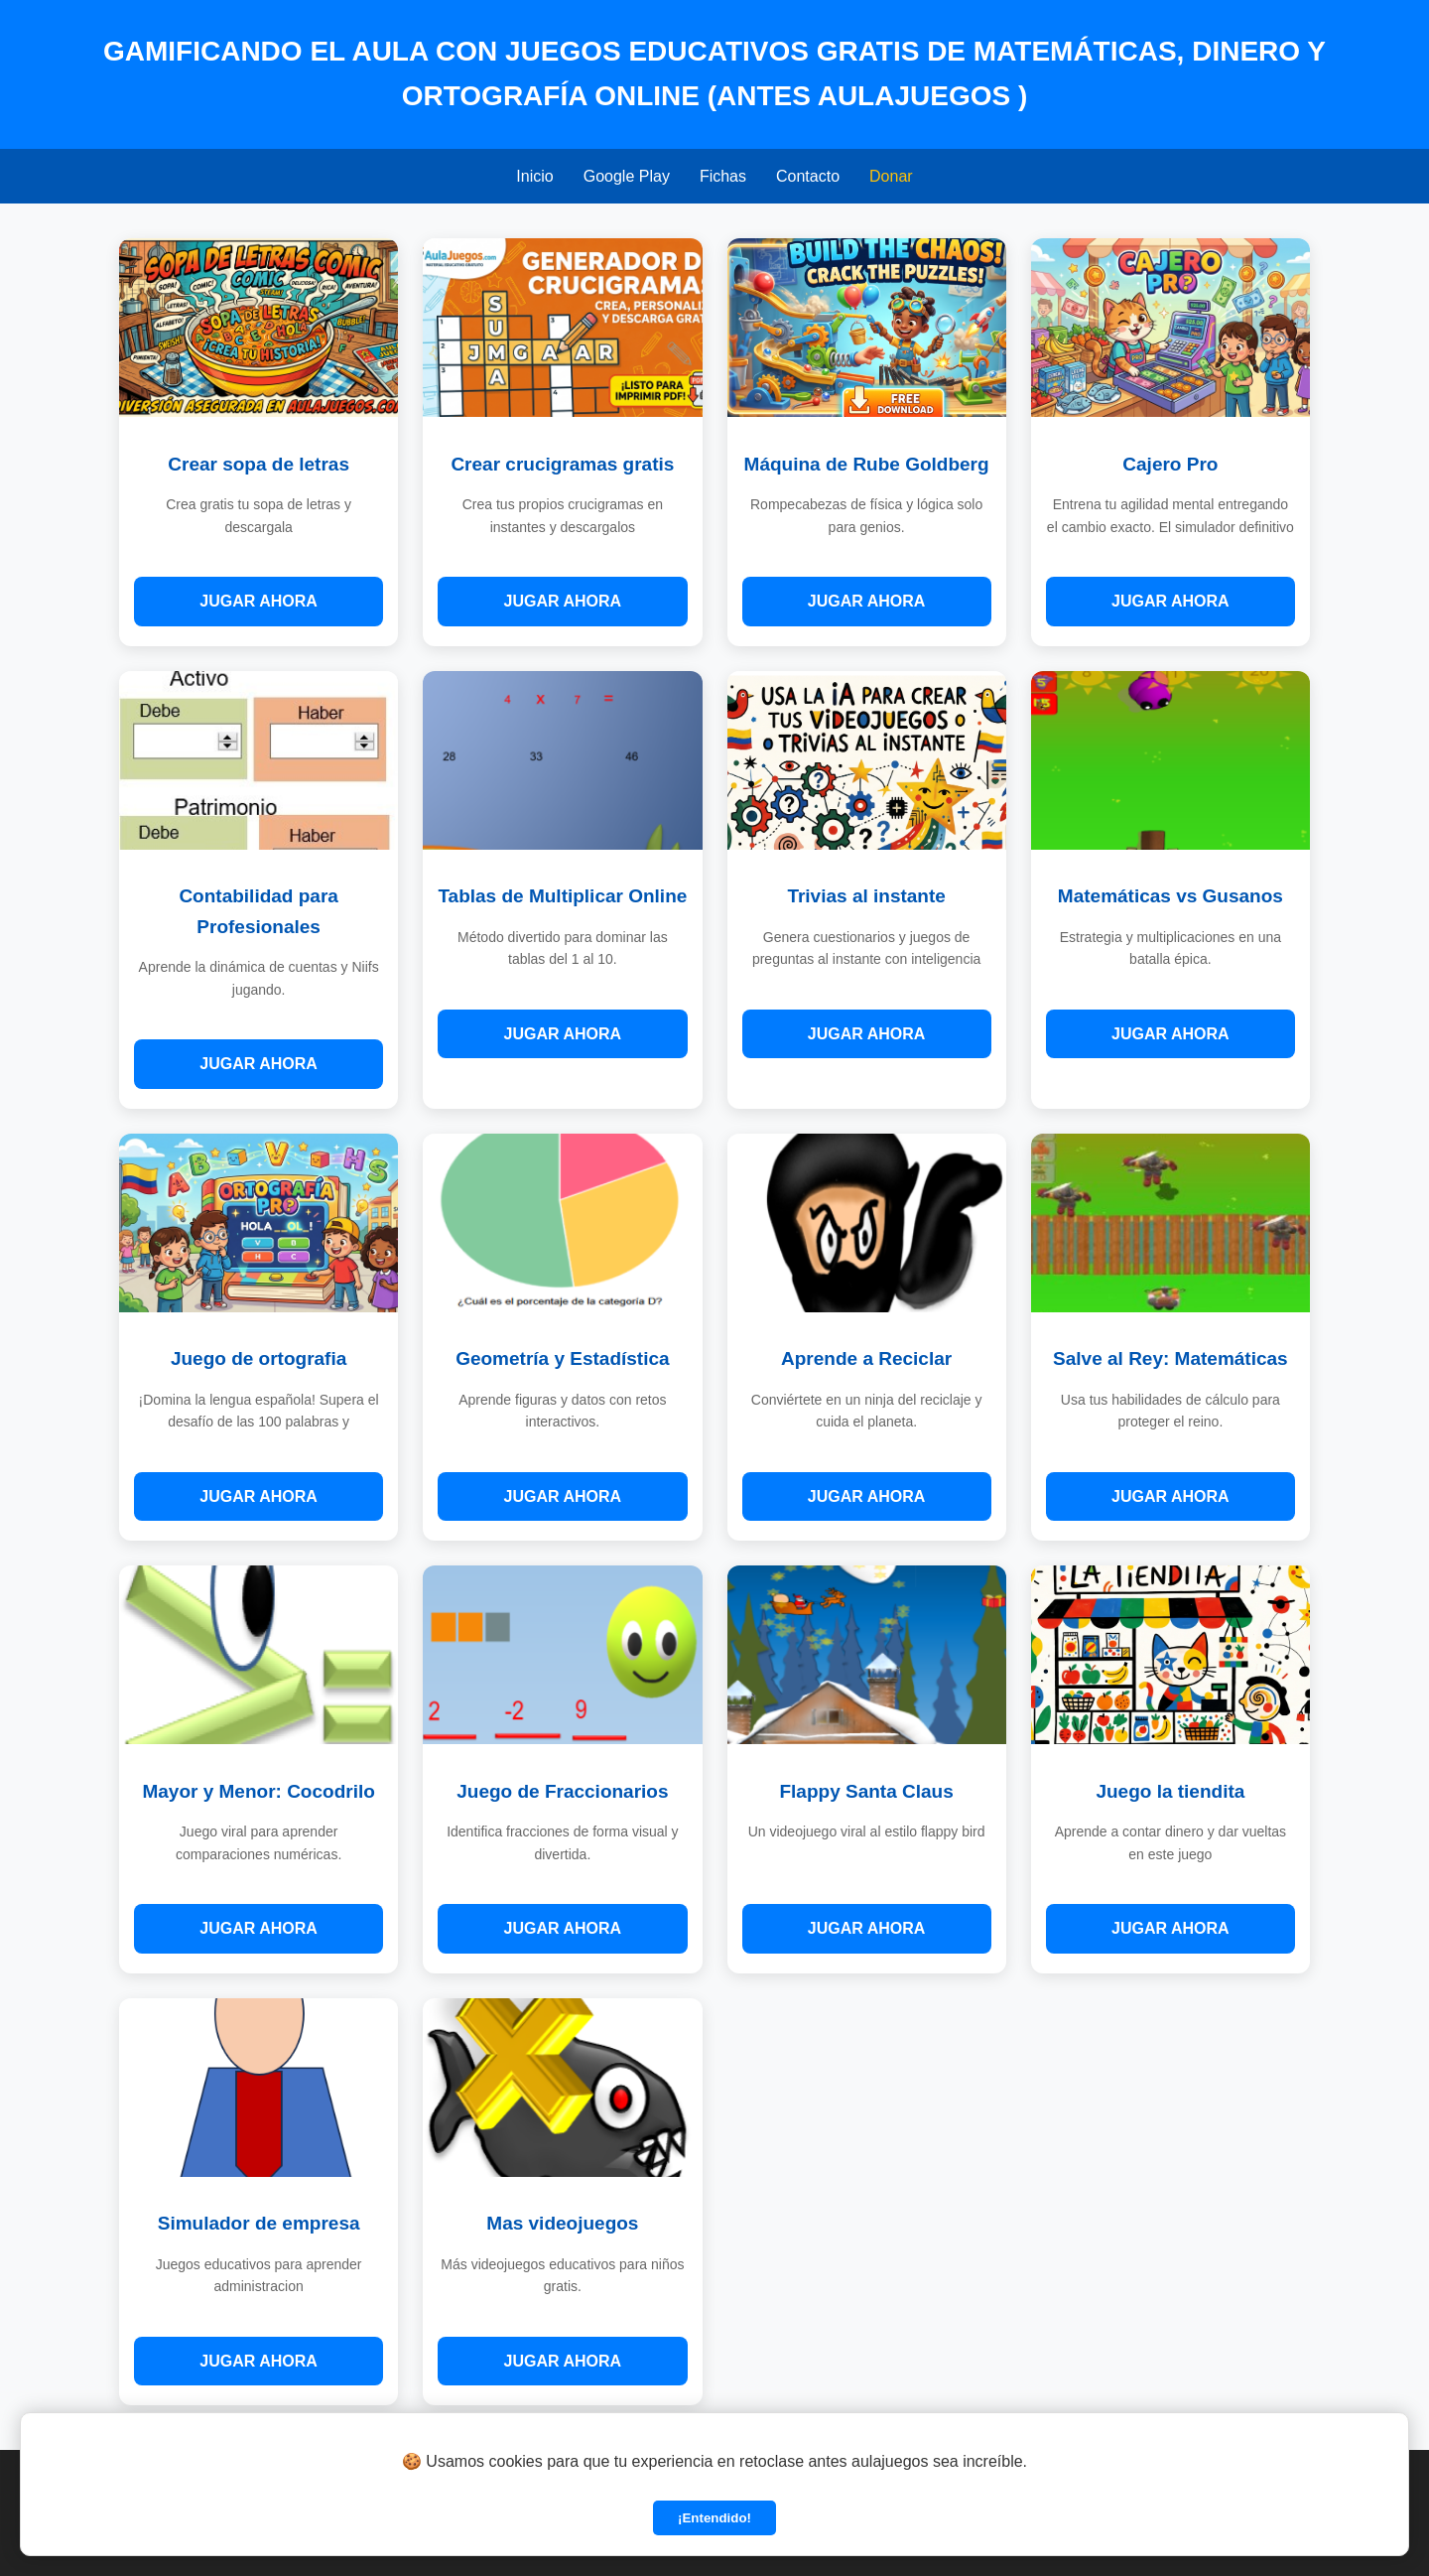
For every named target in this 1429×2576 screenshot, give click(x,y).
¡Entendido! (714, 2517)
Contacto (808, 176)
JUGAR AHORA (258, 601)
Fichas (723, 176)
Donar (891, 176)
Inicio (534, 176)
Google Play (627, 176)
